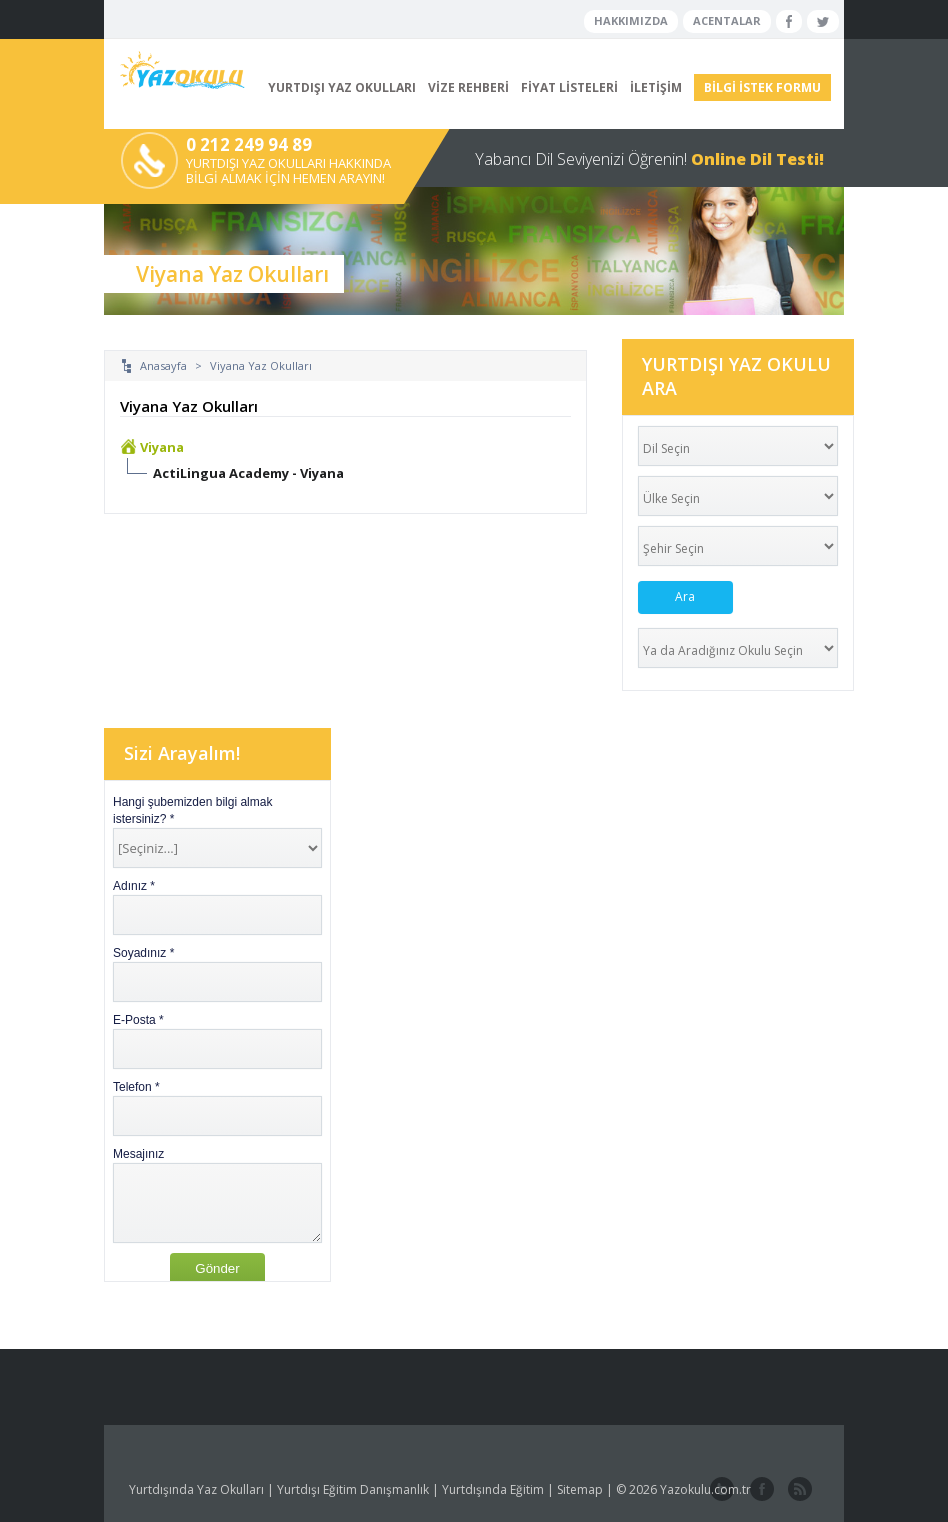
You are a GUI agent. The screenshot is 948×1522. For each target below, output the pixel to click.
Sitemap (580, 1489)
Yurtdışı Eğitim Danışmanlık (353, 1489)
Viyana (162, 447)
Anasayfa (163, 365)
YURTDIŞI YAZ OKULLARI (342, 87)
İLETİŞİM (656, 87)
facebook (760, 1490)
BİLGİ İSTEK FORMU (762, 87)
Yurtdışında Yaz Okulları (196, 1489)
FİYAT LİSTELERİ (569, 87)
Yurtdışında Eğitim (493, 1489)
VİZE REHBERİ (468, 87)
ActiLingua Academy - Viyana (248, 473)
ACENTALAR (727, 20)
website (798, 1490)
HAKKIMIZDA (631, 20)
